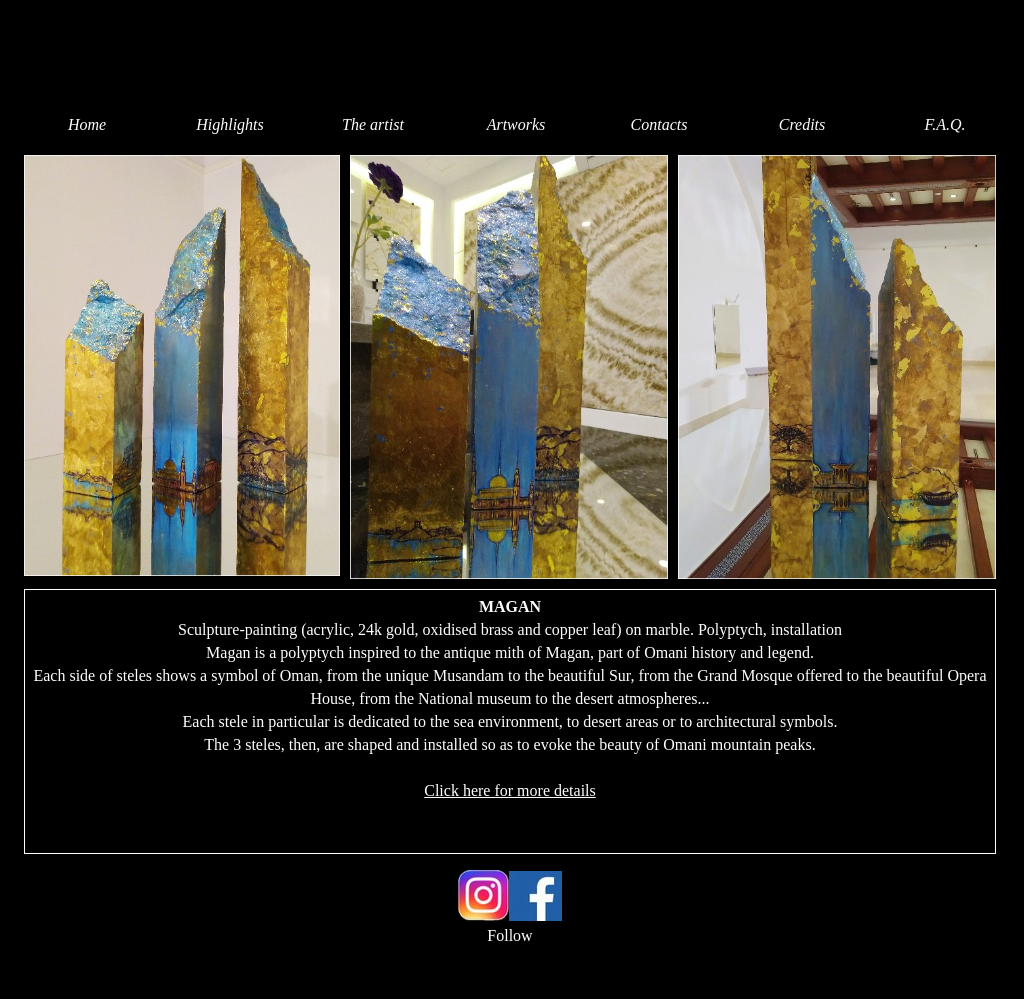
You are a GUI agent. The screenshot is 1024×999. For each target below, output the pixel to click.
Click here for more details (510, 790)
